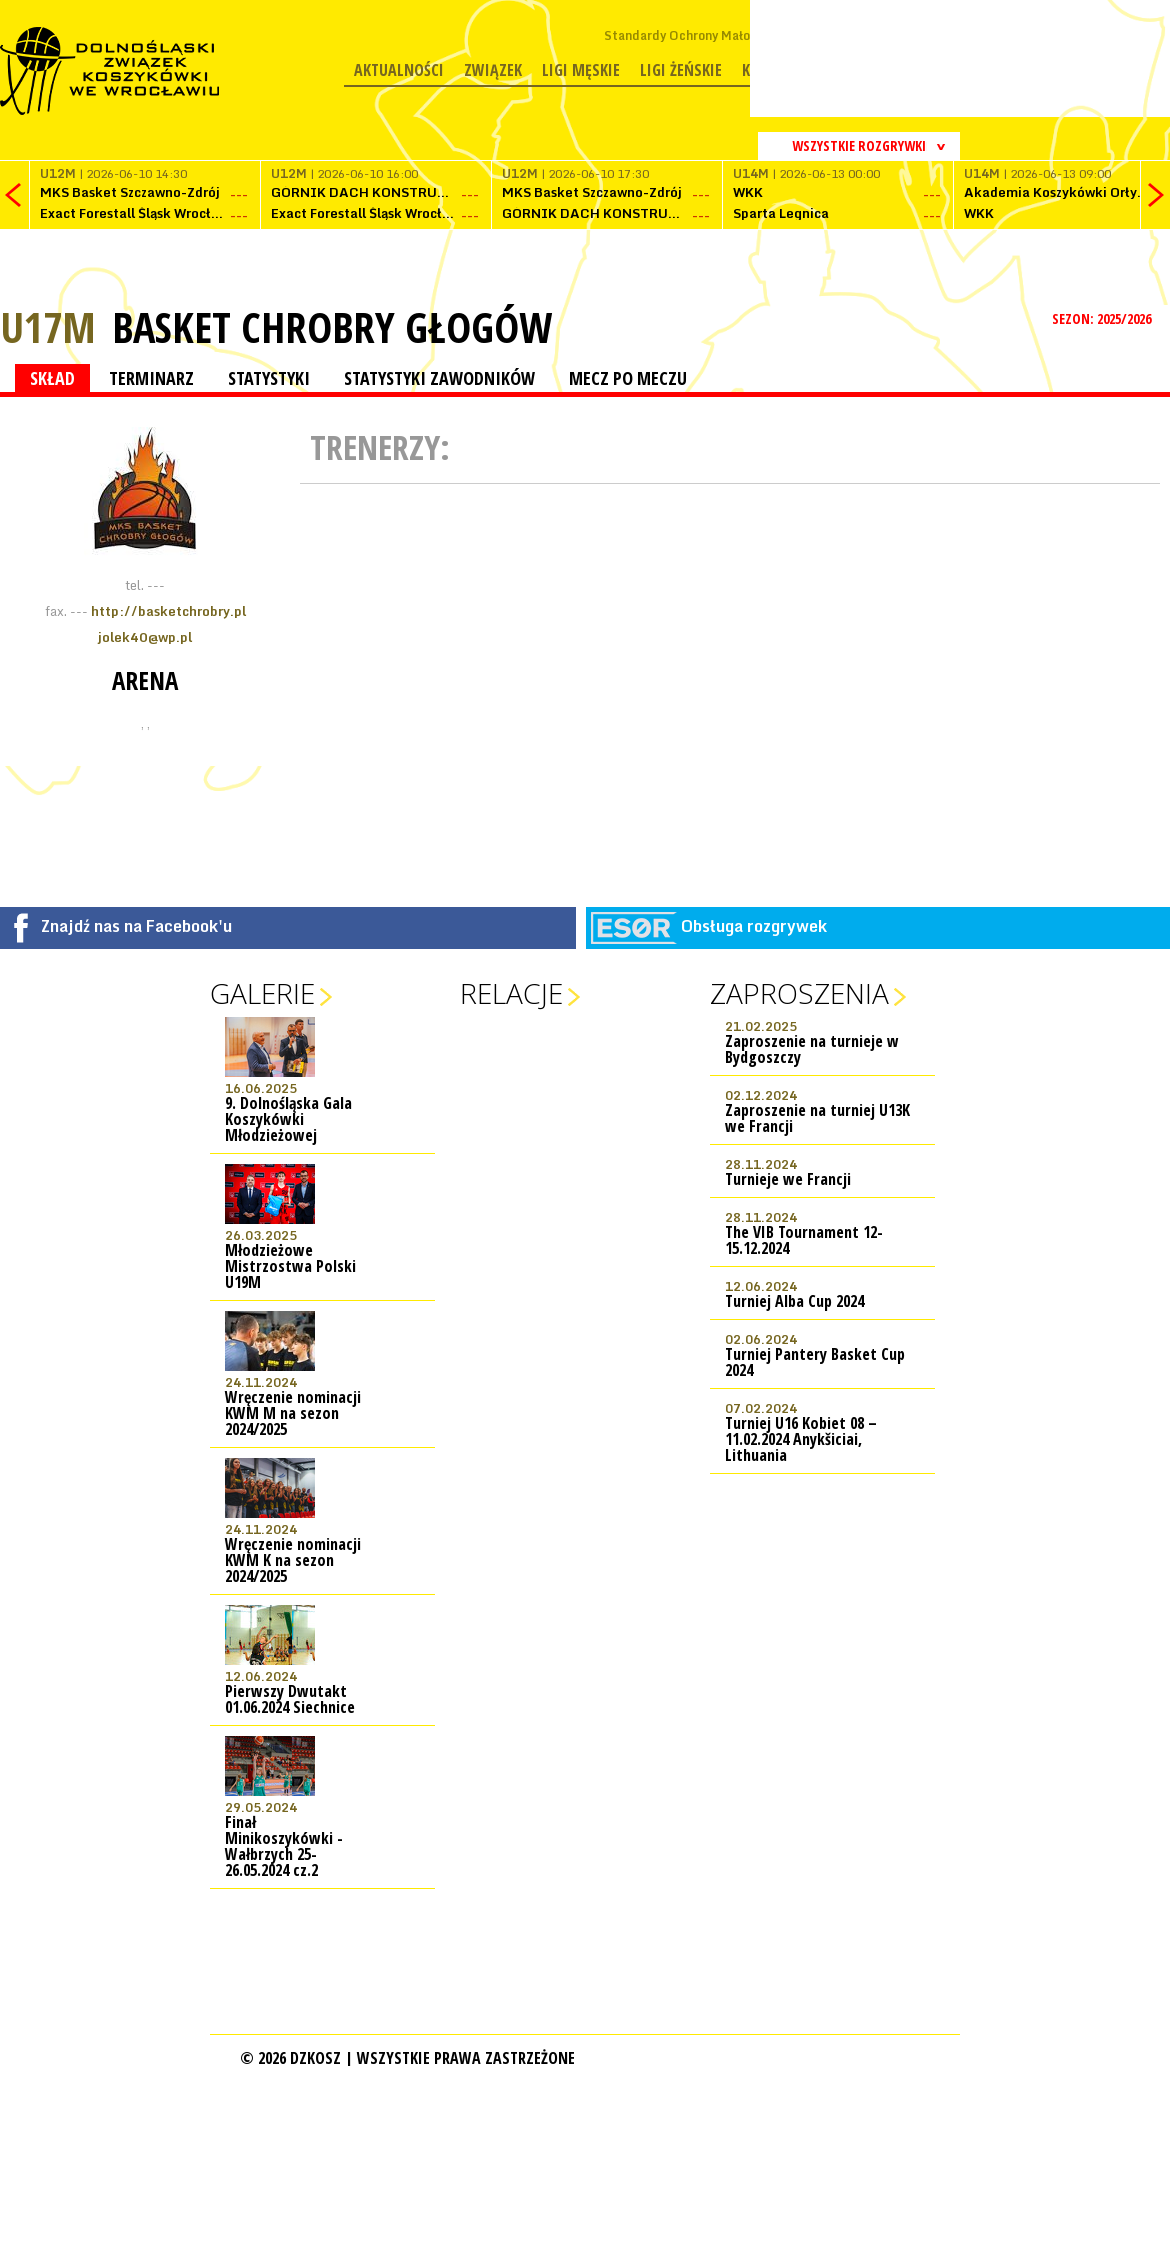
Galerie (262, 993)
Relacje (511, 993)
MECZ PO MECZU (628, 378)
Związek (493, 70)
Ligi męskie (581, 70)
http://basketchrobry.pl (168, 611)
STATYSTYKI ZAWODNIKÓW (439, 378)
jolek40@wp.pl (145, 637)
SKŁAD (52, 378)
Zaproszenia (799, 993)
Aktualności (399, 70)
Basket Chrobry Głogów (332, 327)
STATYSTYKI (269, 378)
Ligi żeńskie (681, 70)
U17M (48, 326)
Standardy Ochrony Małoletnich (697, 35)
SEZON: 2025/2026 (1103, 318)
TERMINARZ (151, 378)
